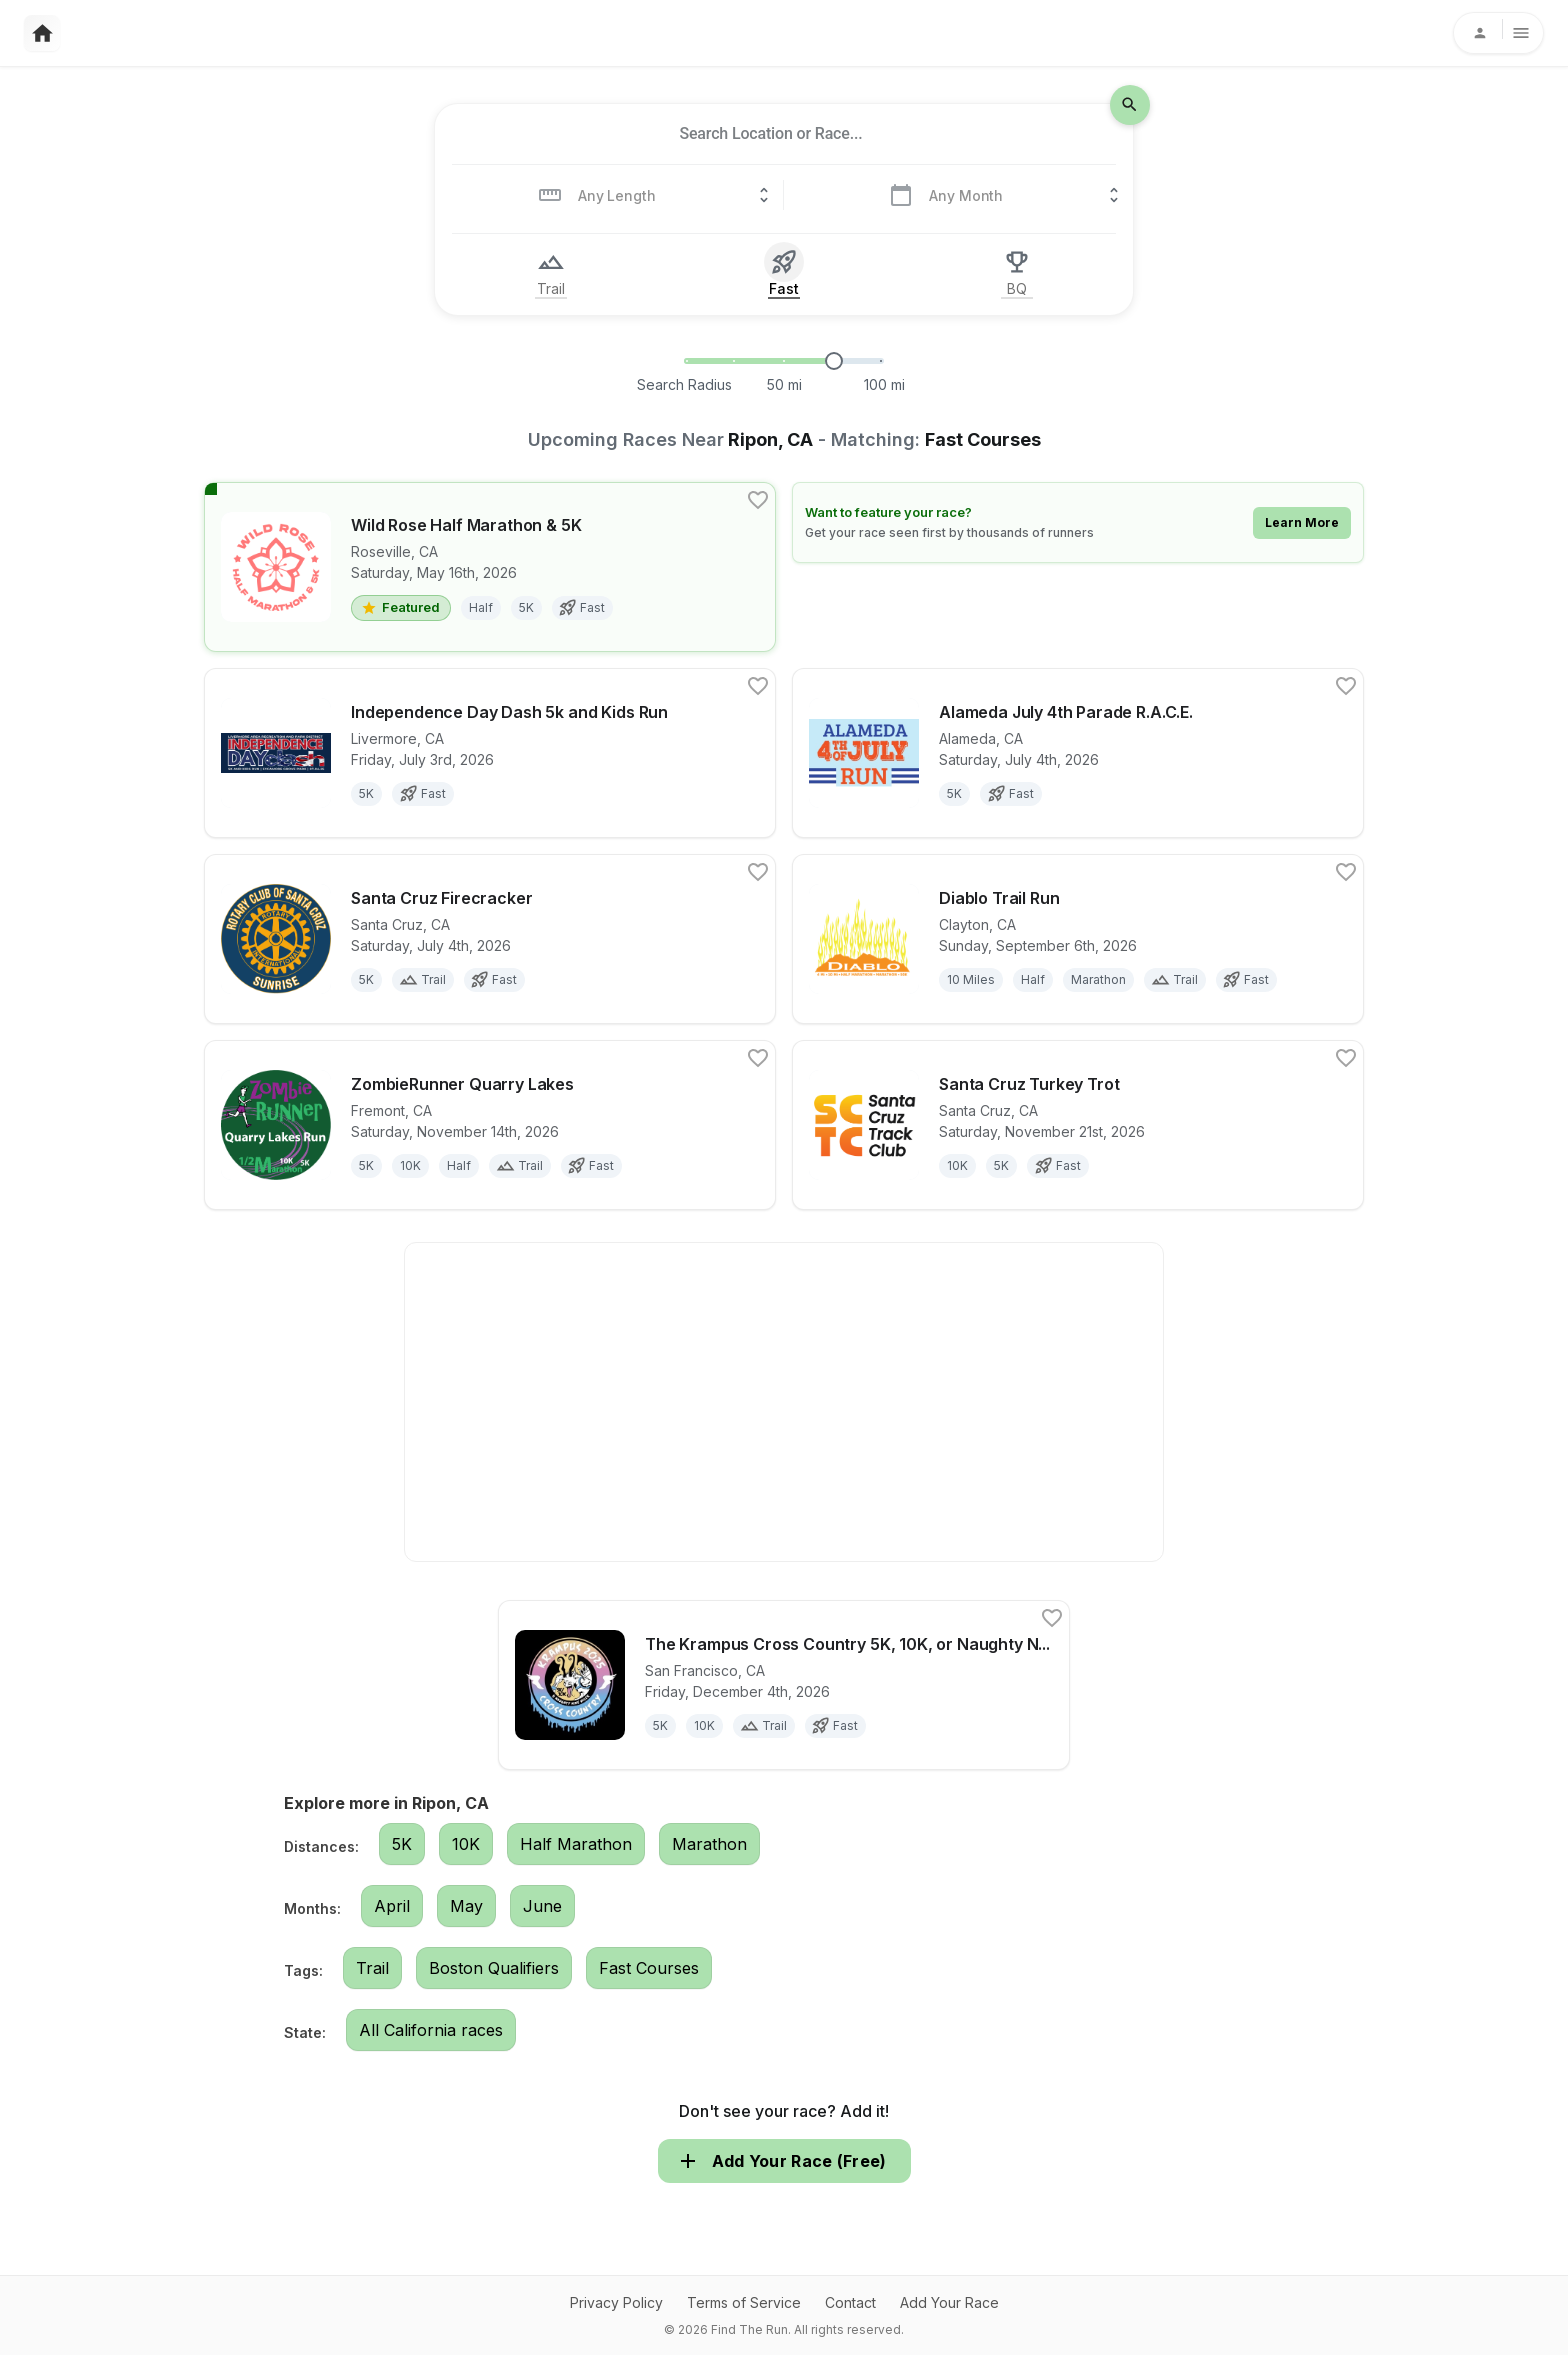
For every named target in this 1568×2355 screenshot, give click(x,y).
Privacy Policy (616, 2302)
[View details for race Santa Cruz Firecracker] (490, 939)
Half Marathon (576, 1844)
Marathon (709, 1844)
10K (466, 1844)
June (542, 1906)
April (392, 1906)
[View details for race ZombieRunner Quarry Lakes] (490, 1125)
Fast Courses (649, 1968)
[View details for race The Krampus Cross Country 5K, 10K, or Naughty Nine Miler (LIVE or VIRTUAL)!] (784, 1685)
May (466, 1906)
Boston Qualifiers (494, 1968)
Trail (372, 1968)
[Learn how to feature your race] (1078, 522)
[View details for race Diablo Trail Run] (1078, 939)
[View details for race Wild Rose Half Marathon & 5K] (490, 567)
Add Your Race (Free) (784, 2161)
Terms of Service (744, 2302)
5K (402, 1844)
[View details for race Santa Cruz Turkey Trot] (1078, 1125)
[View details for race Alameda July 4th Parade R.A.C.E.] (1078, 753)
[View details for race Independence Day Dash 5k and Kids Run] (490, 753)
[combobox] (771, 134)
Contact (850, 2302)
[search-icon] (1130, 105)
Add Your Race (949, 2302)
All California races (431, 2030)
